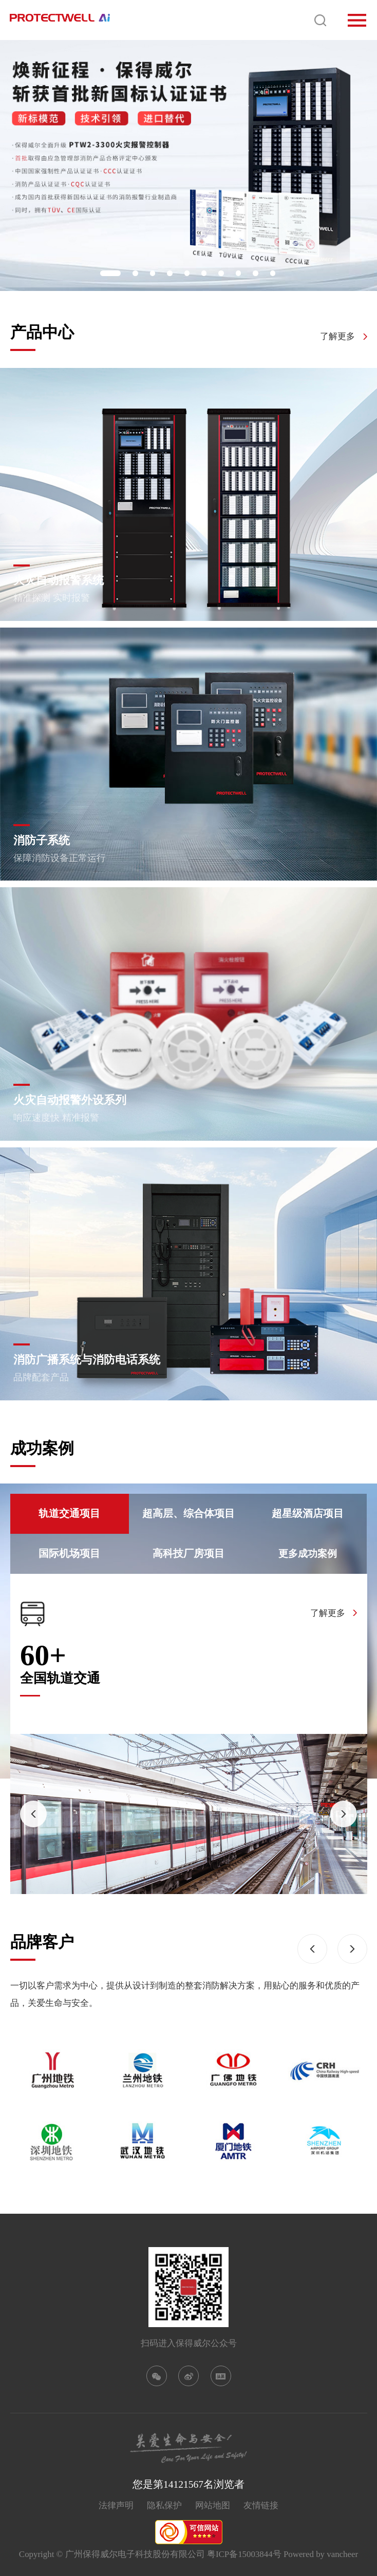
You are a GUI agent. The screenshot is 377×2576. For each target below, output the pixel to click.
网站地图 (212, 2505)
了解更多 (337, 337)
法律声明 (116, 2505)
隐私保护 (164, 2505)
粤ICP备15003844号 (244, 2554)
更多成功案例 (307, 1553)
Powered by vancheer (321, 2554)
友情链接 (260, 2505)
